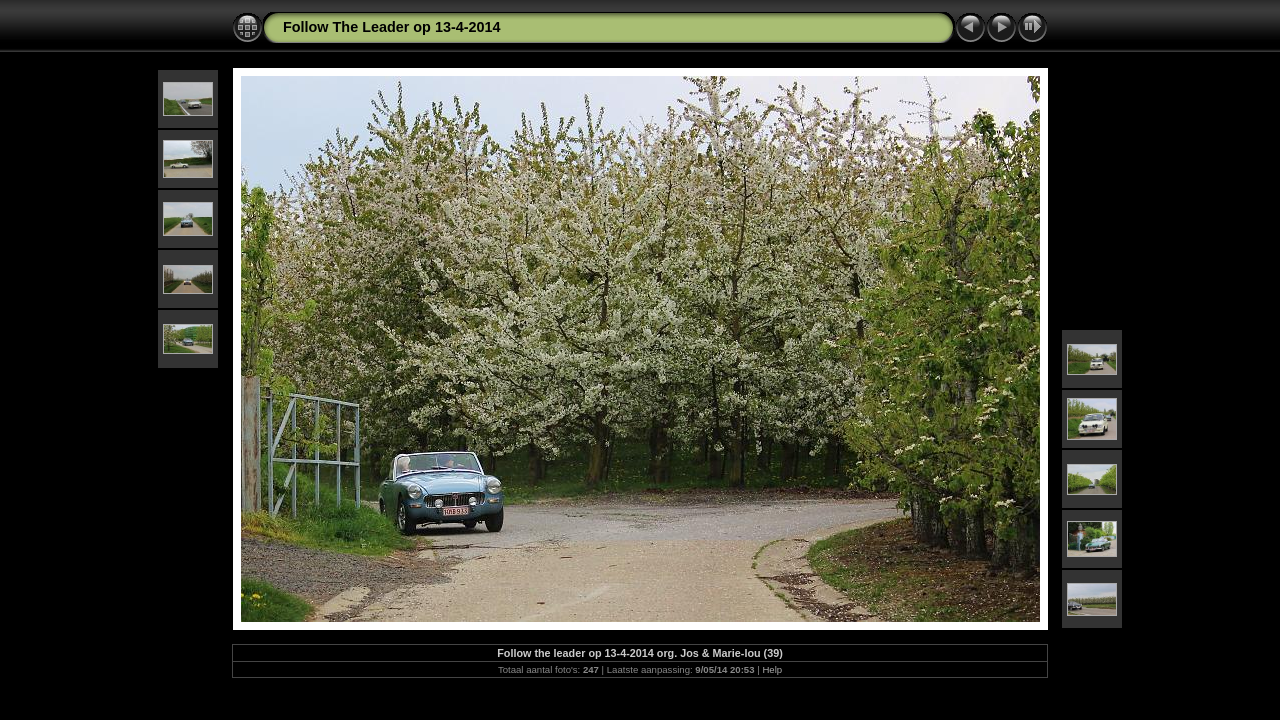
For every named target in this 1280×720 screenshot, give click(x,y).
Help (772, 669)
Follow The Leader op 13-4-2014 (392, 27)
